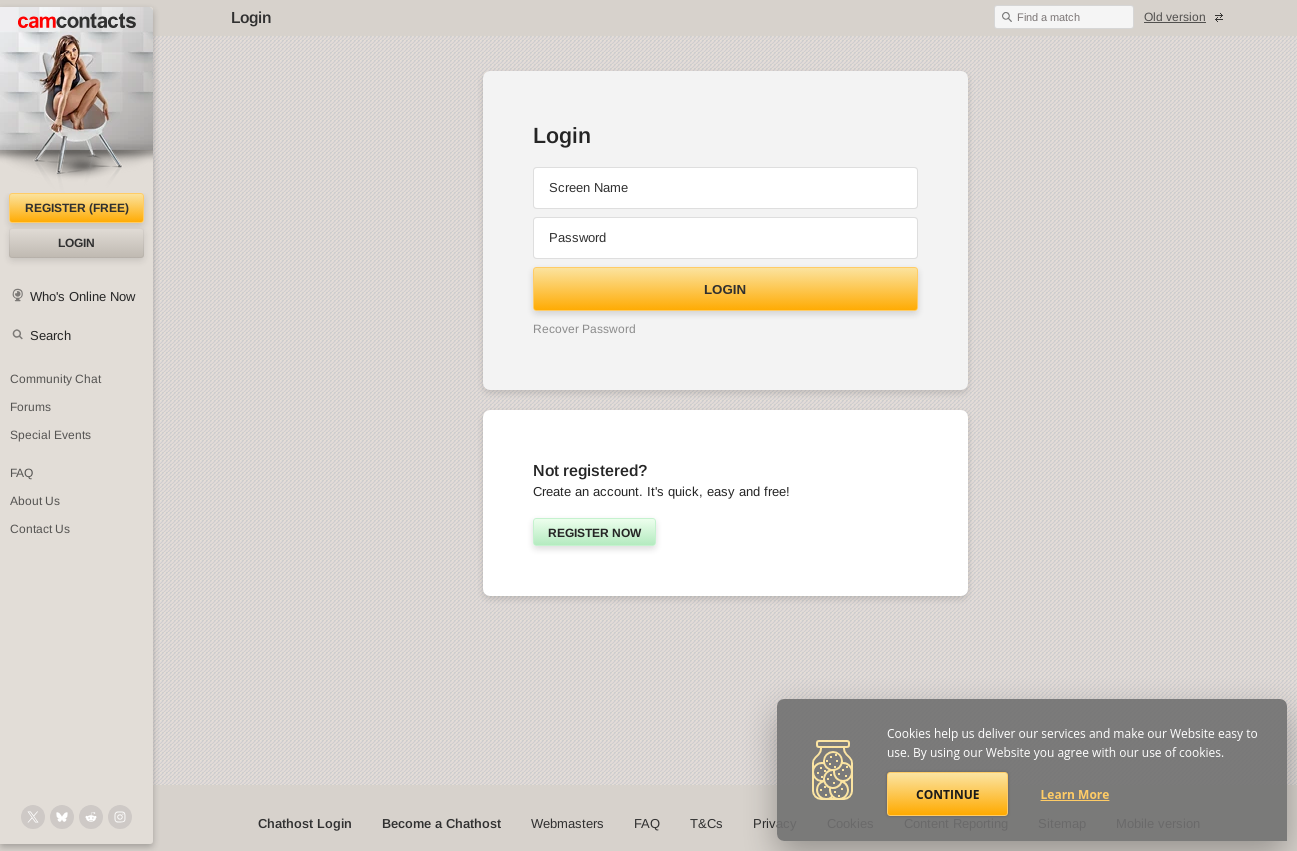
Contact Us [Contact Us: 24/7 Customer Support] (40, 529)
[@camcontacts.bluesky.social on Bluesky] (62, 817)
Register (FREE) (77, 208)
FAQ (647, 823)
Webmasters (567, 823)
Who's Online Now (82, 296)
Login (76, 243)
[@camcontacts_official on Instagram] (120, 817)
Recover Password (584, 329)
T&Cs (706, 823)
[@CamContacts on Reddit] (91, 817)
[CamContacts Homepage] (76, 100)
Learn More (1075, 794)
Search (50, 335)
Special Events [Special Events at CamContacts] (50, 435)
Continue (947, 794)
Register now (594, 533)
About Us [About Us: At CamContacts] (35, 501)
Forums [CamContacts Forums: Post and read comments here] (30, 407)
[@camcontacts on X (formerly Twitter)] (33, 817)
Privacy (775, 823)
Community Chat (55, 379)
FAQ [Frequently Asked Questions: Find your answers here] (21, 473)
